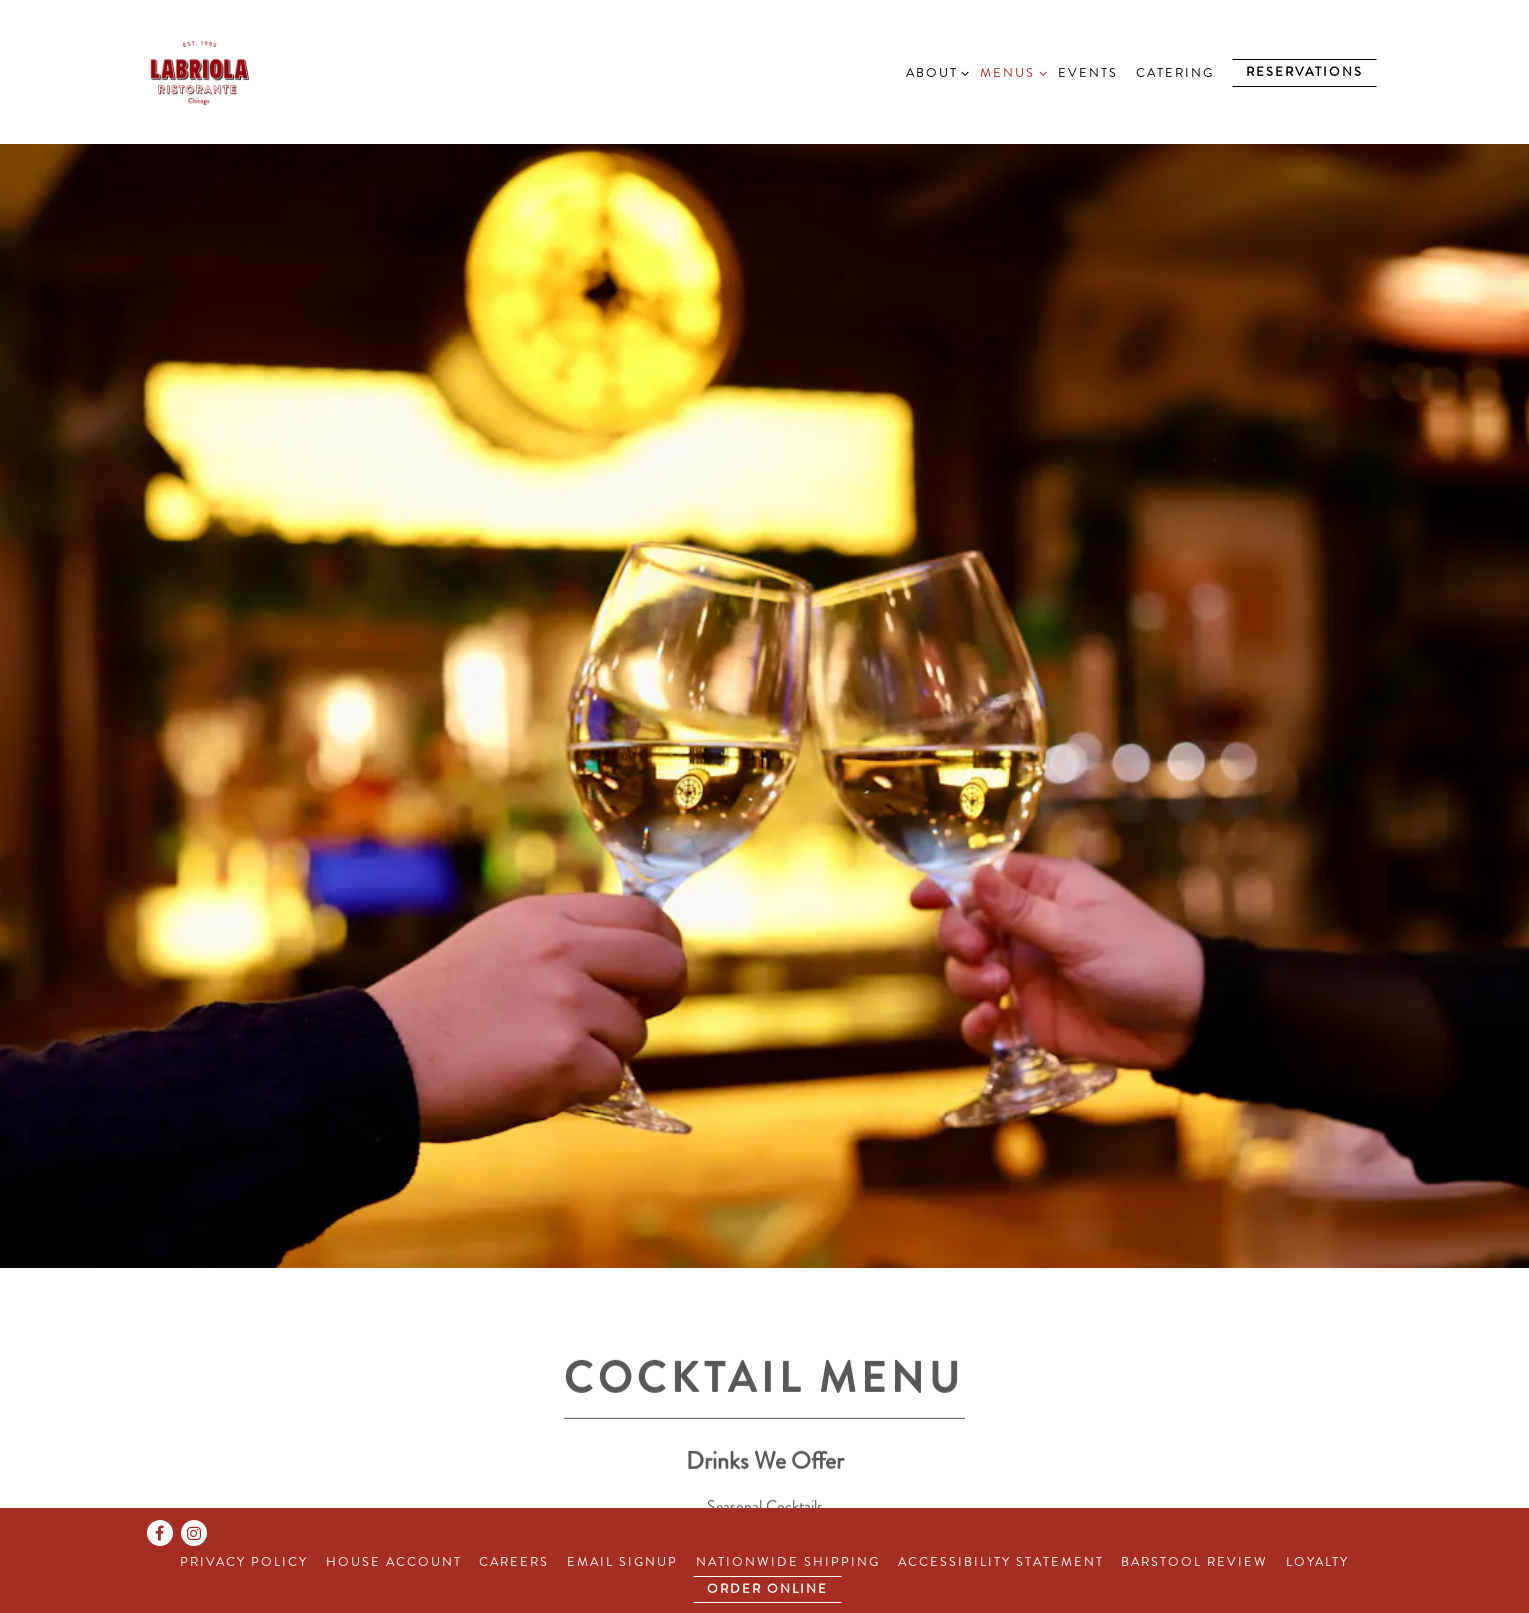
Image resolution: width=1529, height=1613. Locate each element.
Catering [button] (1175, 73)
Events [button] (1088, 73)
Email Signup (622, 1562)
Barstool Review (1194, 1562)
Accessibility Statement (1001, 1562)
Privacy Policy (244, 1562)
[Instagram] (194, 1533)
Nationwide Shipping (788, 1562)
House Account (394, 1562)
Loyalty (1317, 1562)
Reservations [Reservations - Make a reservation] (1304, 72)
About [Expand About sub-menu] (934, 72)
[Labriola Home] (245, 71)
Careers (514, 1562)
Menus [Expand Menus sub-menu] (1010, 72)
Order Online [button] (767, 1589)
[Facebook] (160, 1533)
